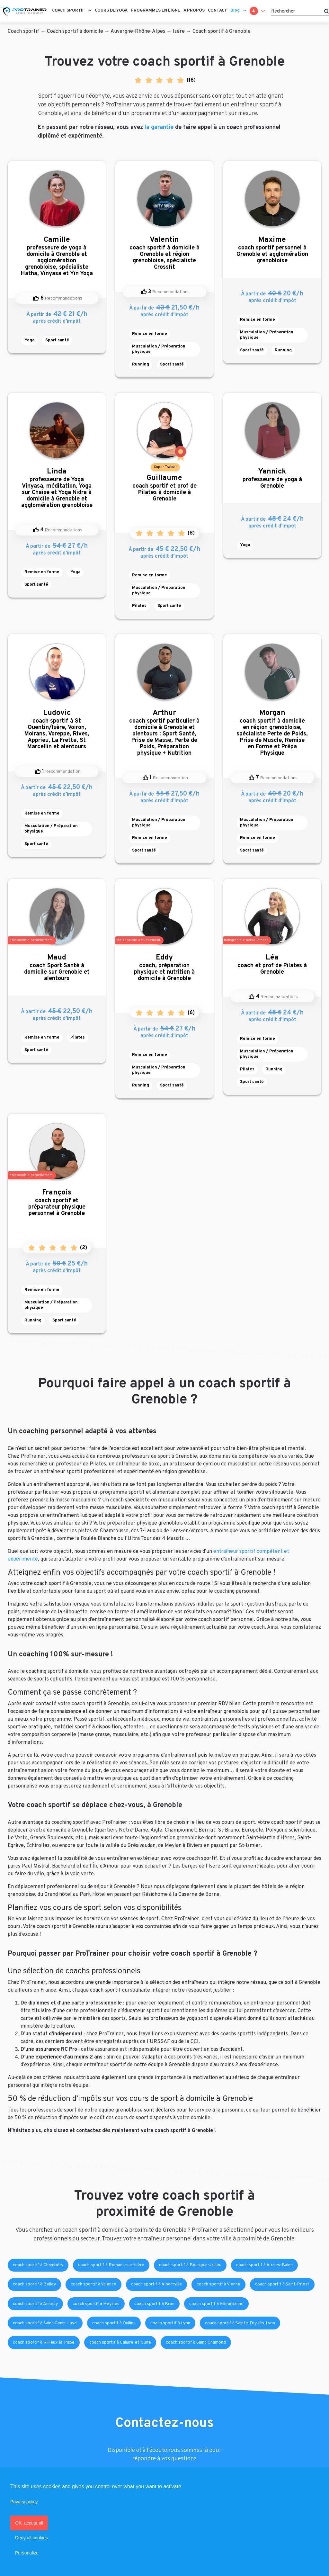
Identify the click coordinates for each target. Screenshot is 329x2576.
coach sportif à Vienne (218, 2284)
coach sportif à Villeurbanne (216, 2304)
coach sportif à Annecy (35, 2304)
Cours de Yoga (111, 10)
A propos (194, 10)
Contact (217, 10)
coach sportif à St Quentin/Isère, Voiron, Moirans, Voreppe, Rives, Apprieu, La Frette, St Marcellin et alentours (57, 729)
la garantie (159, 127)
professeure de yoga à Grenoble (272, 478)
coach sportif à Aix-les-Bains (264, 2265)
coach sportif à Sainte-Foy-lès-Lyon (240, 2323)
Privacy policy (24, 2501)
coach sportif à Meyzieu (96, 2304)
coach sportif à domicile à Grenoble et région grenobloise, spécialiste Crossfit (164, 253)
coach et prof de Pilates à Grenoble (272, 964)
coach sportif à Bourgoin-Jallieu (190, 2265)
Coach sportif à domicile (75, 31)
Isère (179, 31)
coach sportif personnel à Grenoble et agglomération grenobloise (272, 250)
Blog (235, 10)
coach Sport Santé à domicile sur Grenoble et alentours (57, 967)
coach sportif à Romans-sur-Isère (111, 2265)
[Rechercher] (300, 11)
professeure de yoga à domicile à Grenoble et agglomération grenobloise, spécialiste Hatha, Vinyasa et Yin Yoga (57, 256)
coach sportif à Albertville (156, 2284)
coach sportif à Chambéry (38, 2265)
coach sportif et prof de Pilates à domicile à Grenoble (164, 488)
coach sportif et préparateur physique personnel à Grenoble (57, 1202)
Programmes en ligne (155, 10)
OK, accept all (29, 2523)
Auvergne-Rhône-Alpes (138, 31)
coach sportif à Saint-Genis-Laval (45, 2323)
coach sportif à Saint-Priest (282, 2284)
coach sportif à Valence (93, 2284)
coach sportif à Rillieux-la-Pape (44, 2342)
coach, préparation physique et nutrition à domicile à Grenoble (164, 967)
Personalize (27, 2552)
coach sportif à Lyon (170, 2323)
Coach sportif (68, 10)
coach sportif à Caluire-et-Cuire (120, 2342)
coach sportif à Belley (34, 2284)
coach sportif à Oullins (114, 2323)
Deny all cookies (31, 2537)
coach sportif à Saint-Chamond (196, 2342)
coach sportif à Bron (154, 2304)
